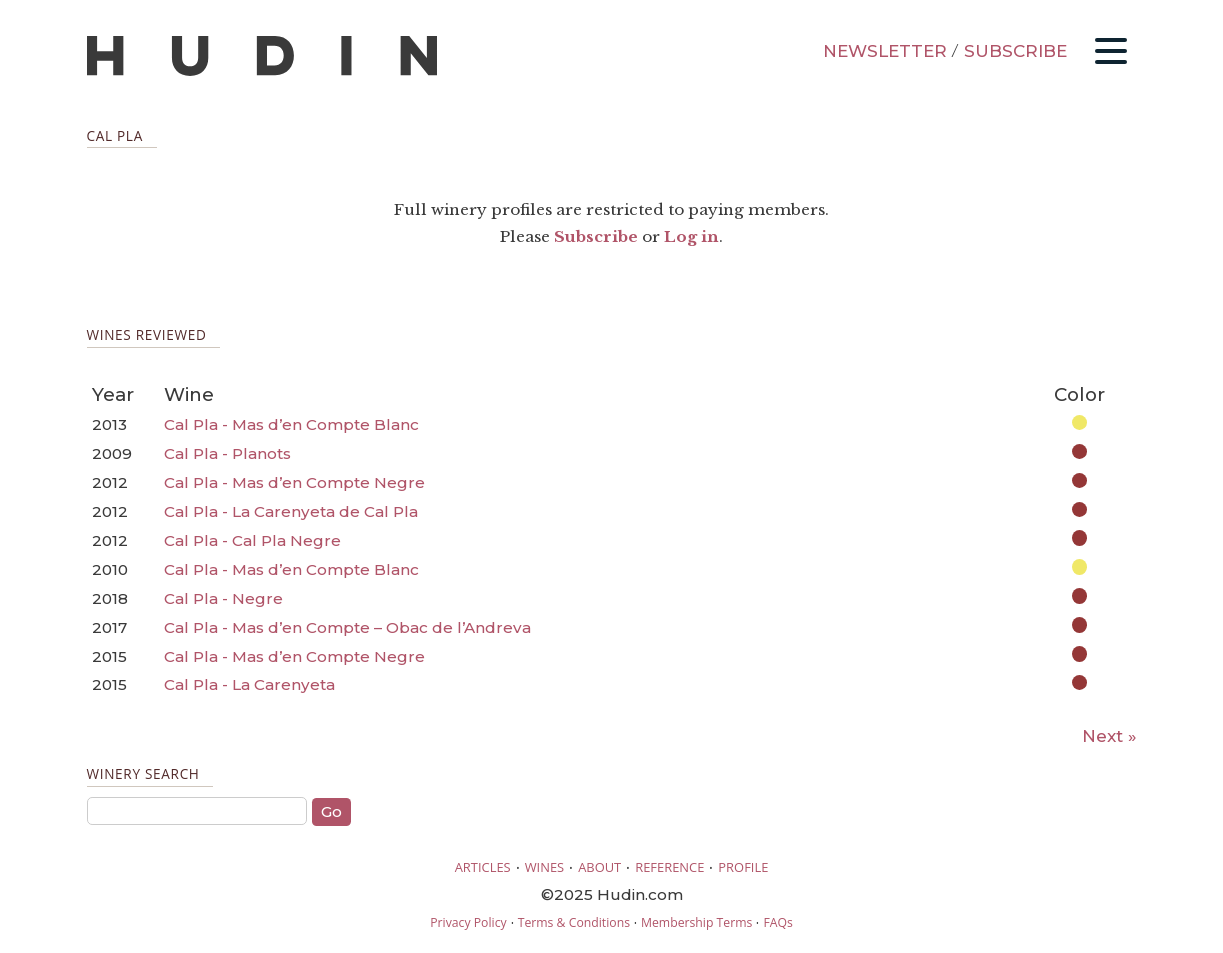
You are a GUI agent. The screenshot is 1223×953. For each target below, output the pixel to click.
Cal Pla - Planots (227, 453)
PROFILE (743, 867)
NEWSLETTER (885, 51)
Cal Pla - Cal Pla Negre (252, 540)
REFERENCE (669, 867)
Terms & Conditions (574, 922)
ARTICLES (483, 867)
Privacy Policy (468, 922)
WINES (545, 867)
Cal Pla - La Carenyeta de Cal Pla (291, 511)
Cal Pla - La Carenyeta (249, 684)
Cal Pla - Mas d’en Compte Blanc (291, 424)
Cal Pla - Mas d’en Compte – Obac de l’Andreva (347, 627)
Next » (1109, 736)
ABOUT (599, 867)
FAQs (777, 922)
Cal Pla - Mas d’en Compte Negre (294, 482)
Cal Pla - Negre (223, 598)
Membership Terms (696, 922)
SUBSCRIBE (1015, 51)
